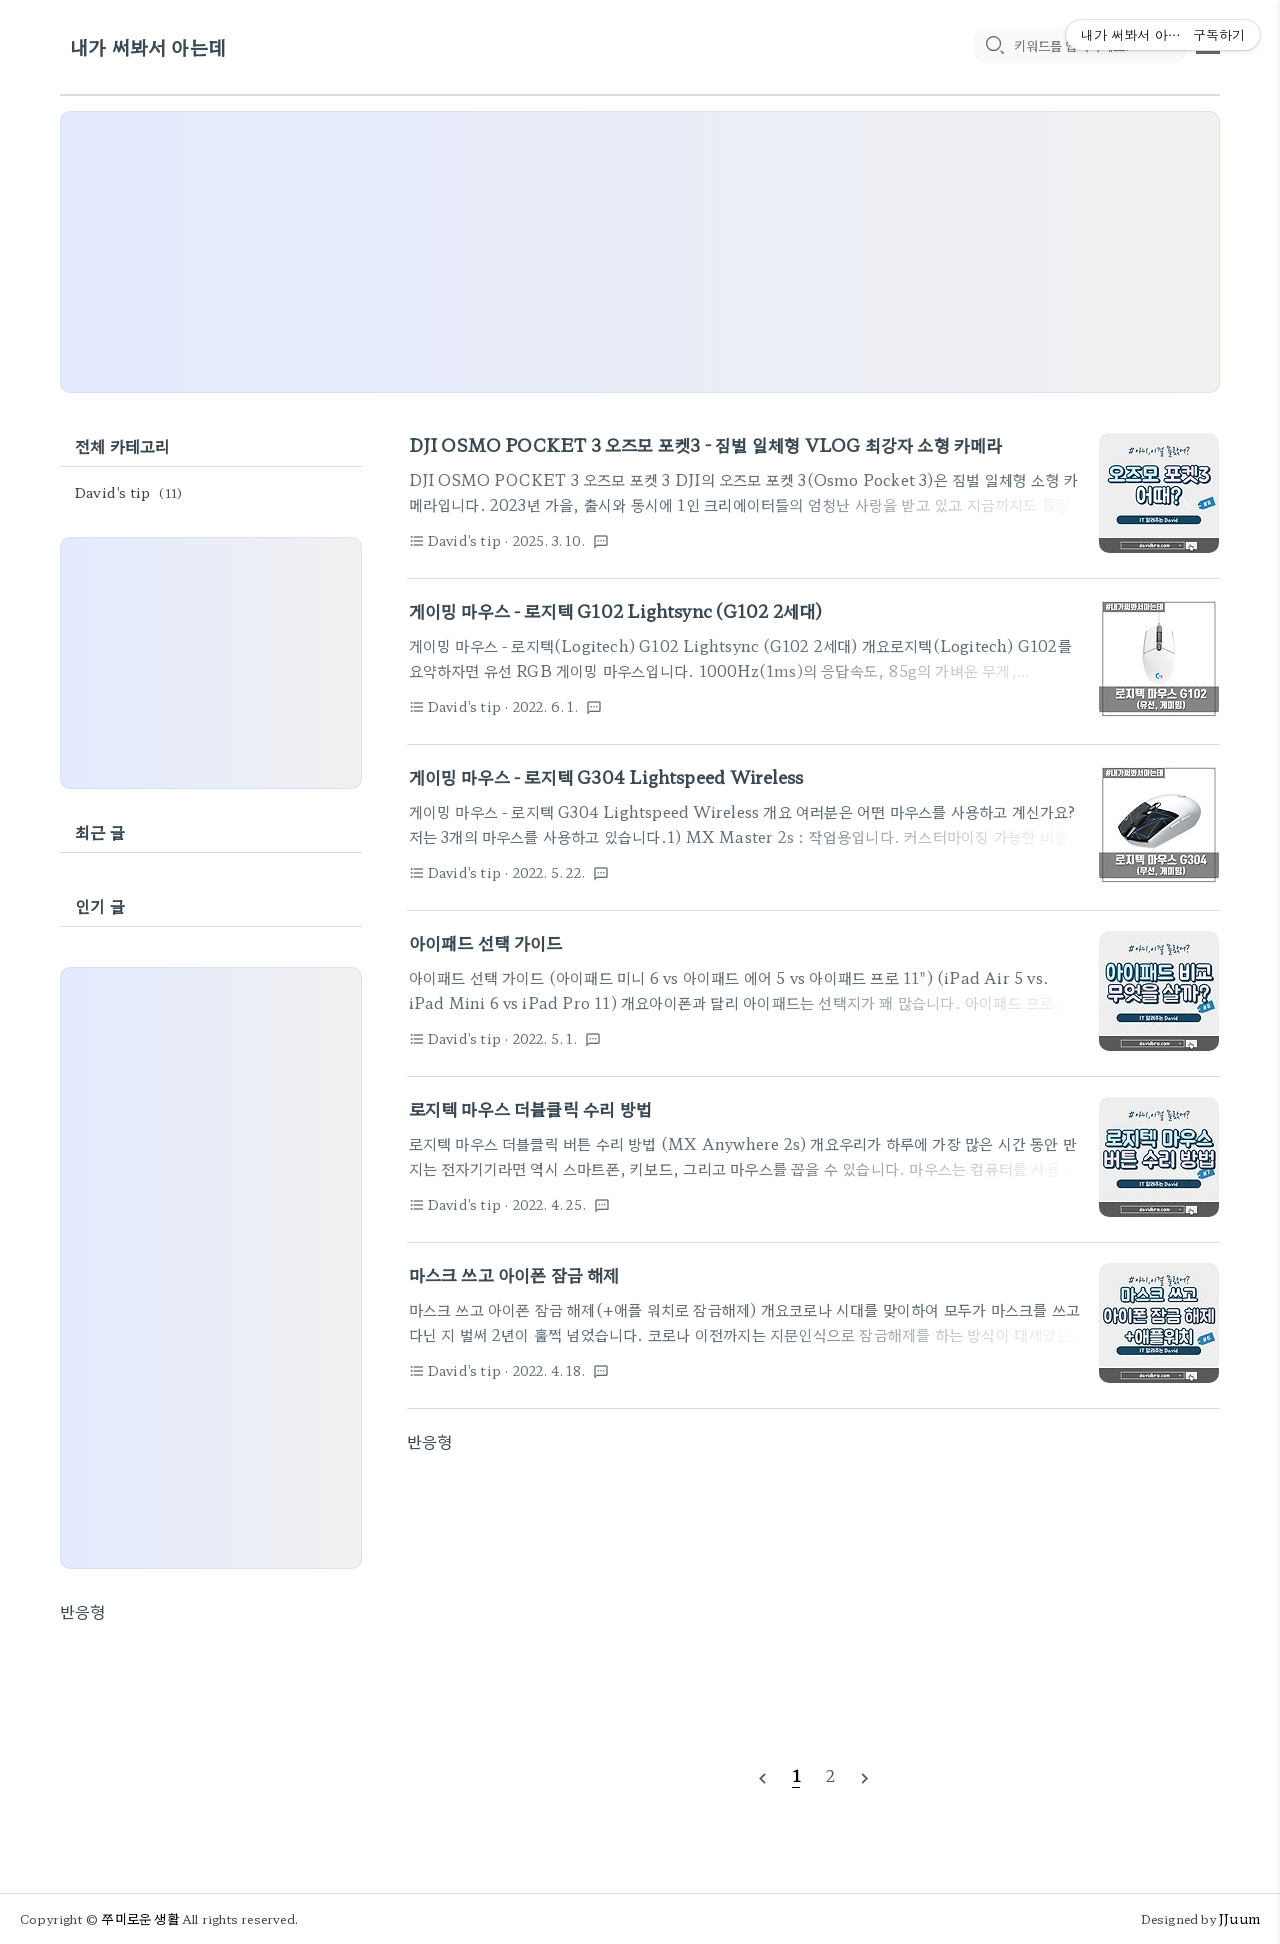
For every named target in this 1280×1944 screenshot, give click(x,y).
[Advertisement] (640, 252)
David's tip (131, 492)
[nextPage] (865, 1776)
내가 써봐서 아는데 (148, 47)
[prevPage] (762, 1776)
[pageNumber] (796, 1775)
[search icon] (994, 47)
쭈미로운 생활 (140, 1918)
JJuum (1239, 1918)
